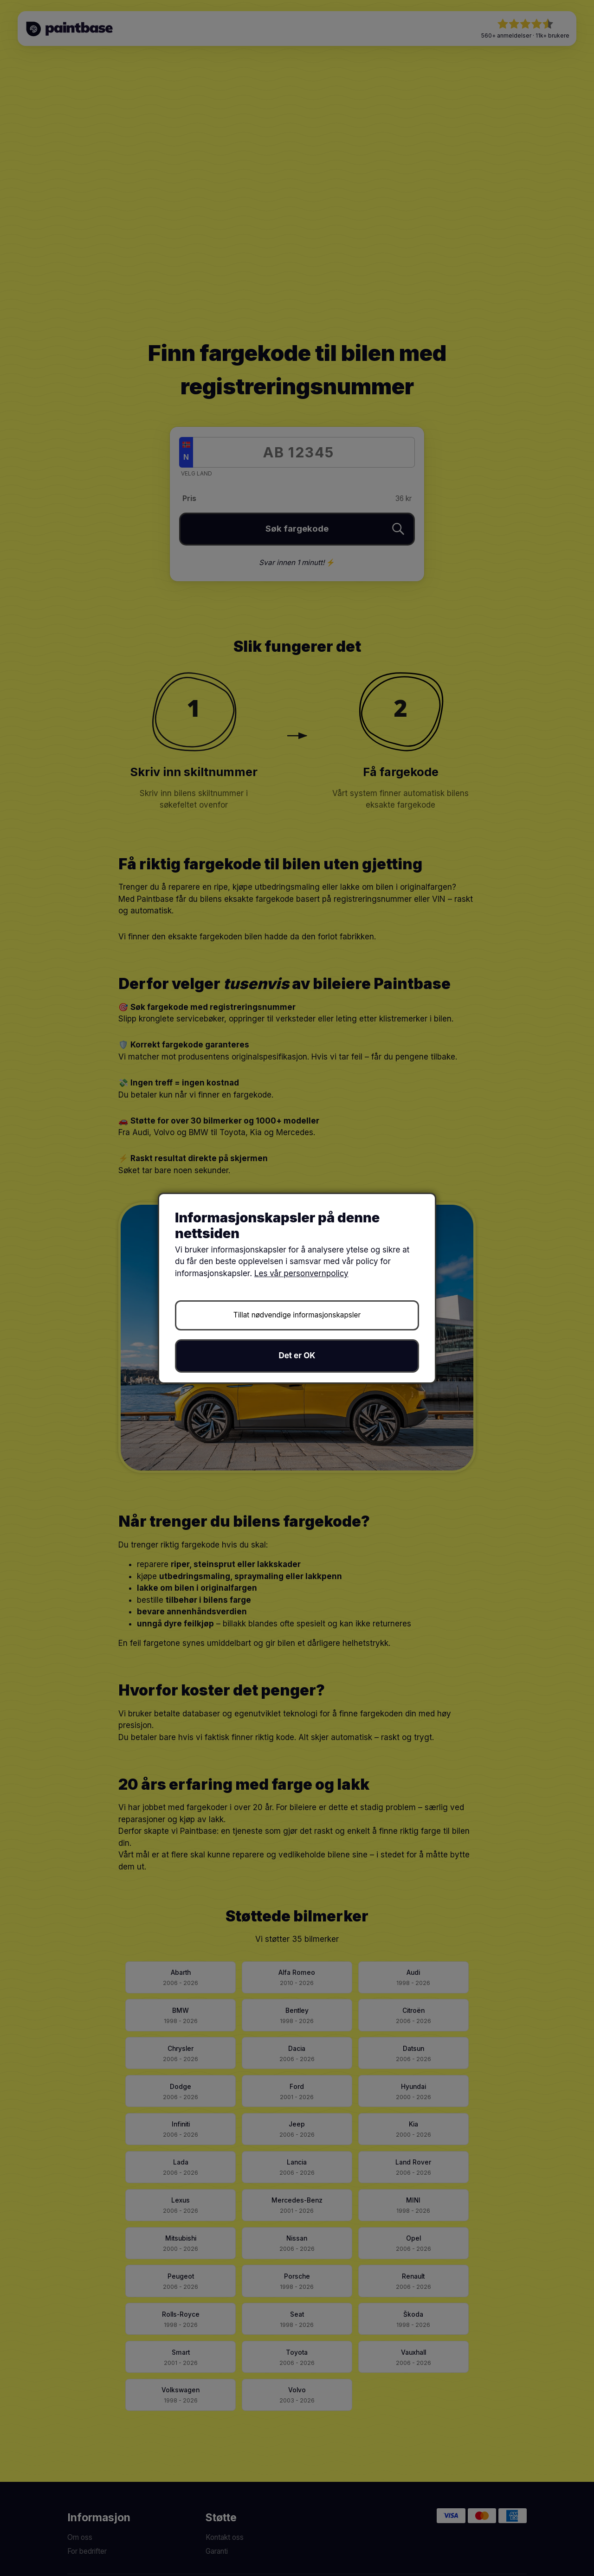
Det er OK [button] (296, 1355)
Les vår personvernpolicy (301, 1273)
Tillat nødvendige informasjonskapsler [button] (297, 1314)
